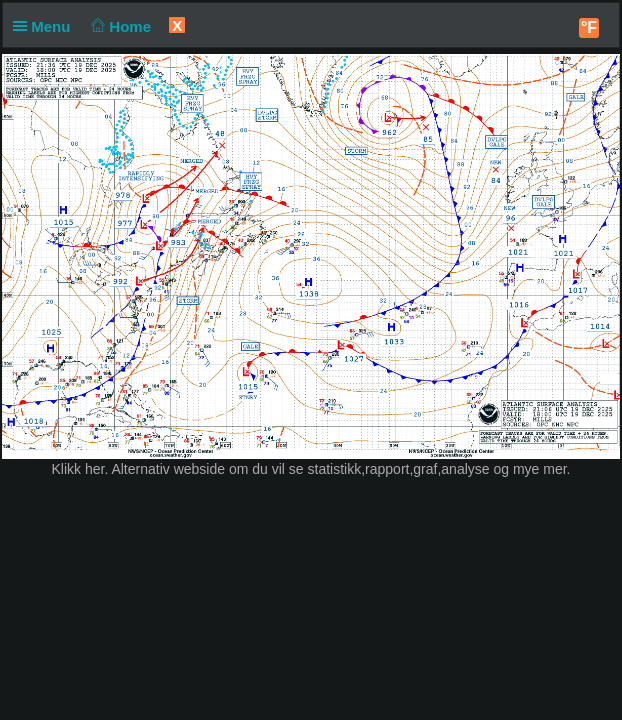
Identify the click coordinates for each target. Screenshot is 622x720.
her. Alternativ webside (155, 469)
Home (119, 26)
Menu (46, 26)
